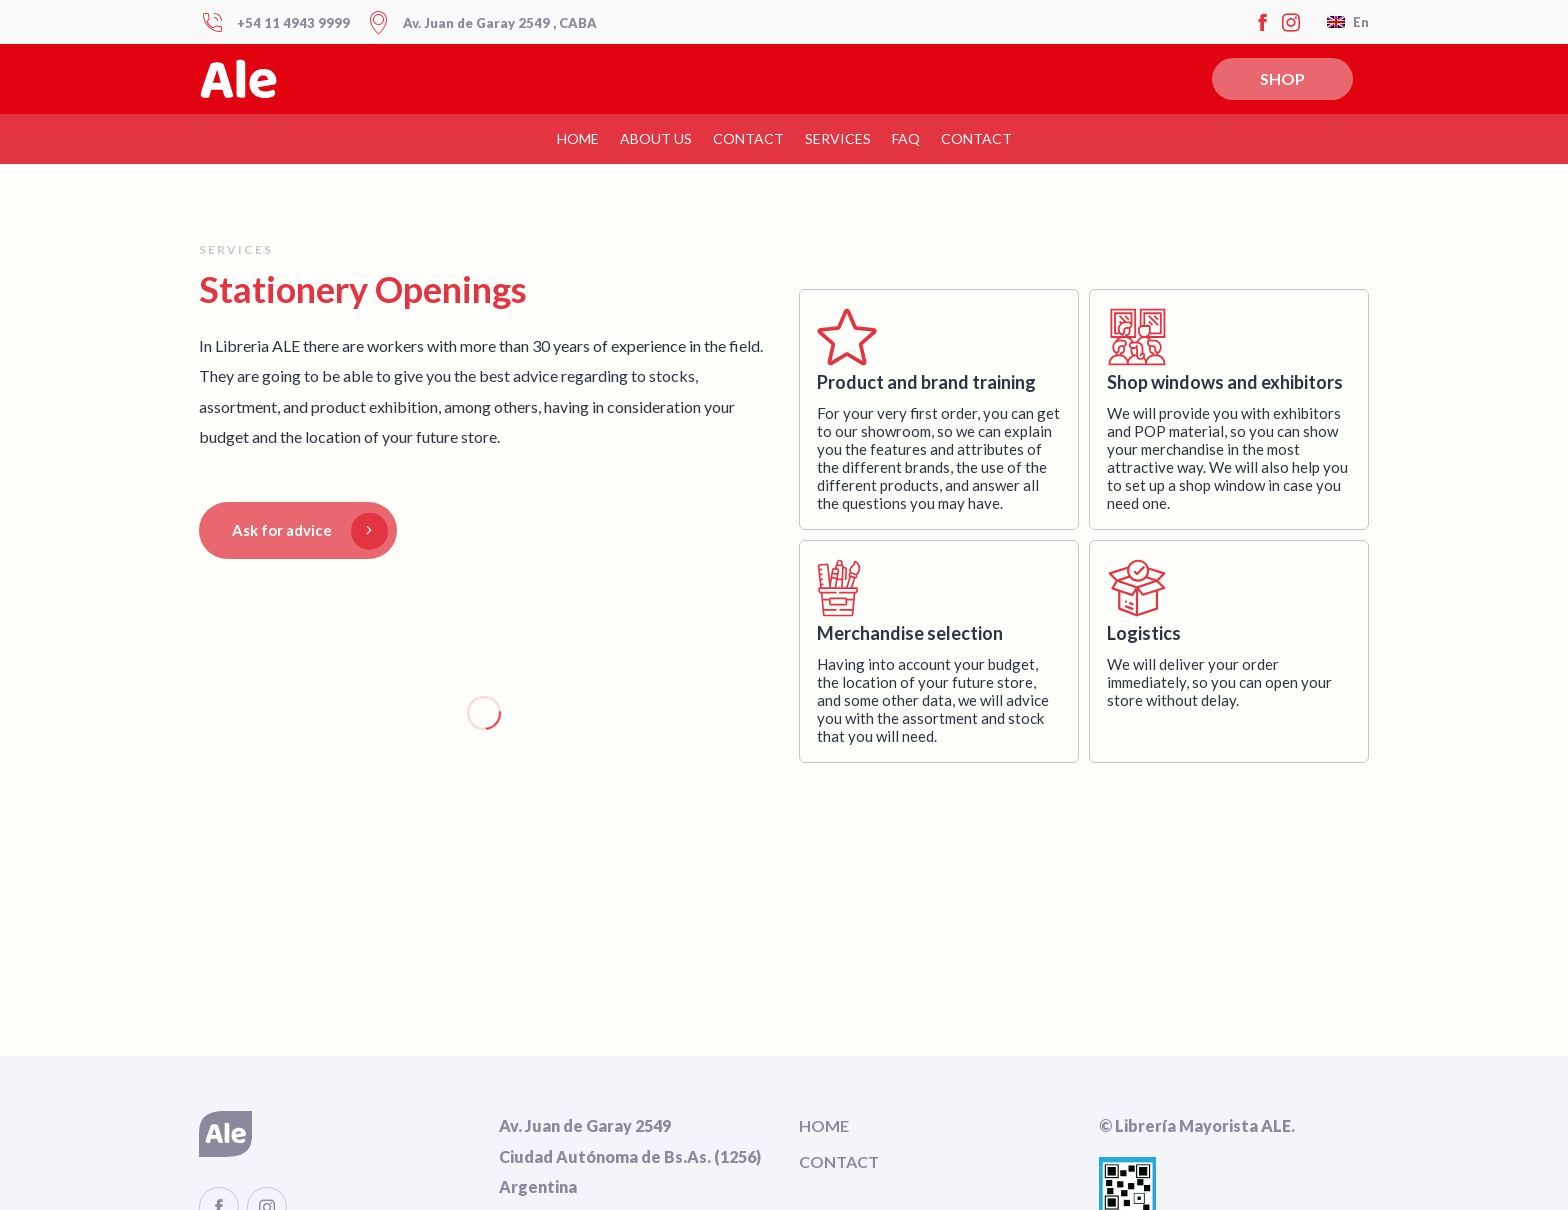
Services (838, 138)
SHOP (1282, 78)
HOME (578, 138)
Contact (976, 138)
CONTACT (748, 138)
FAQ (906, 138)
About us (656, 138)
